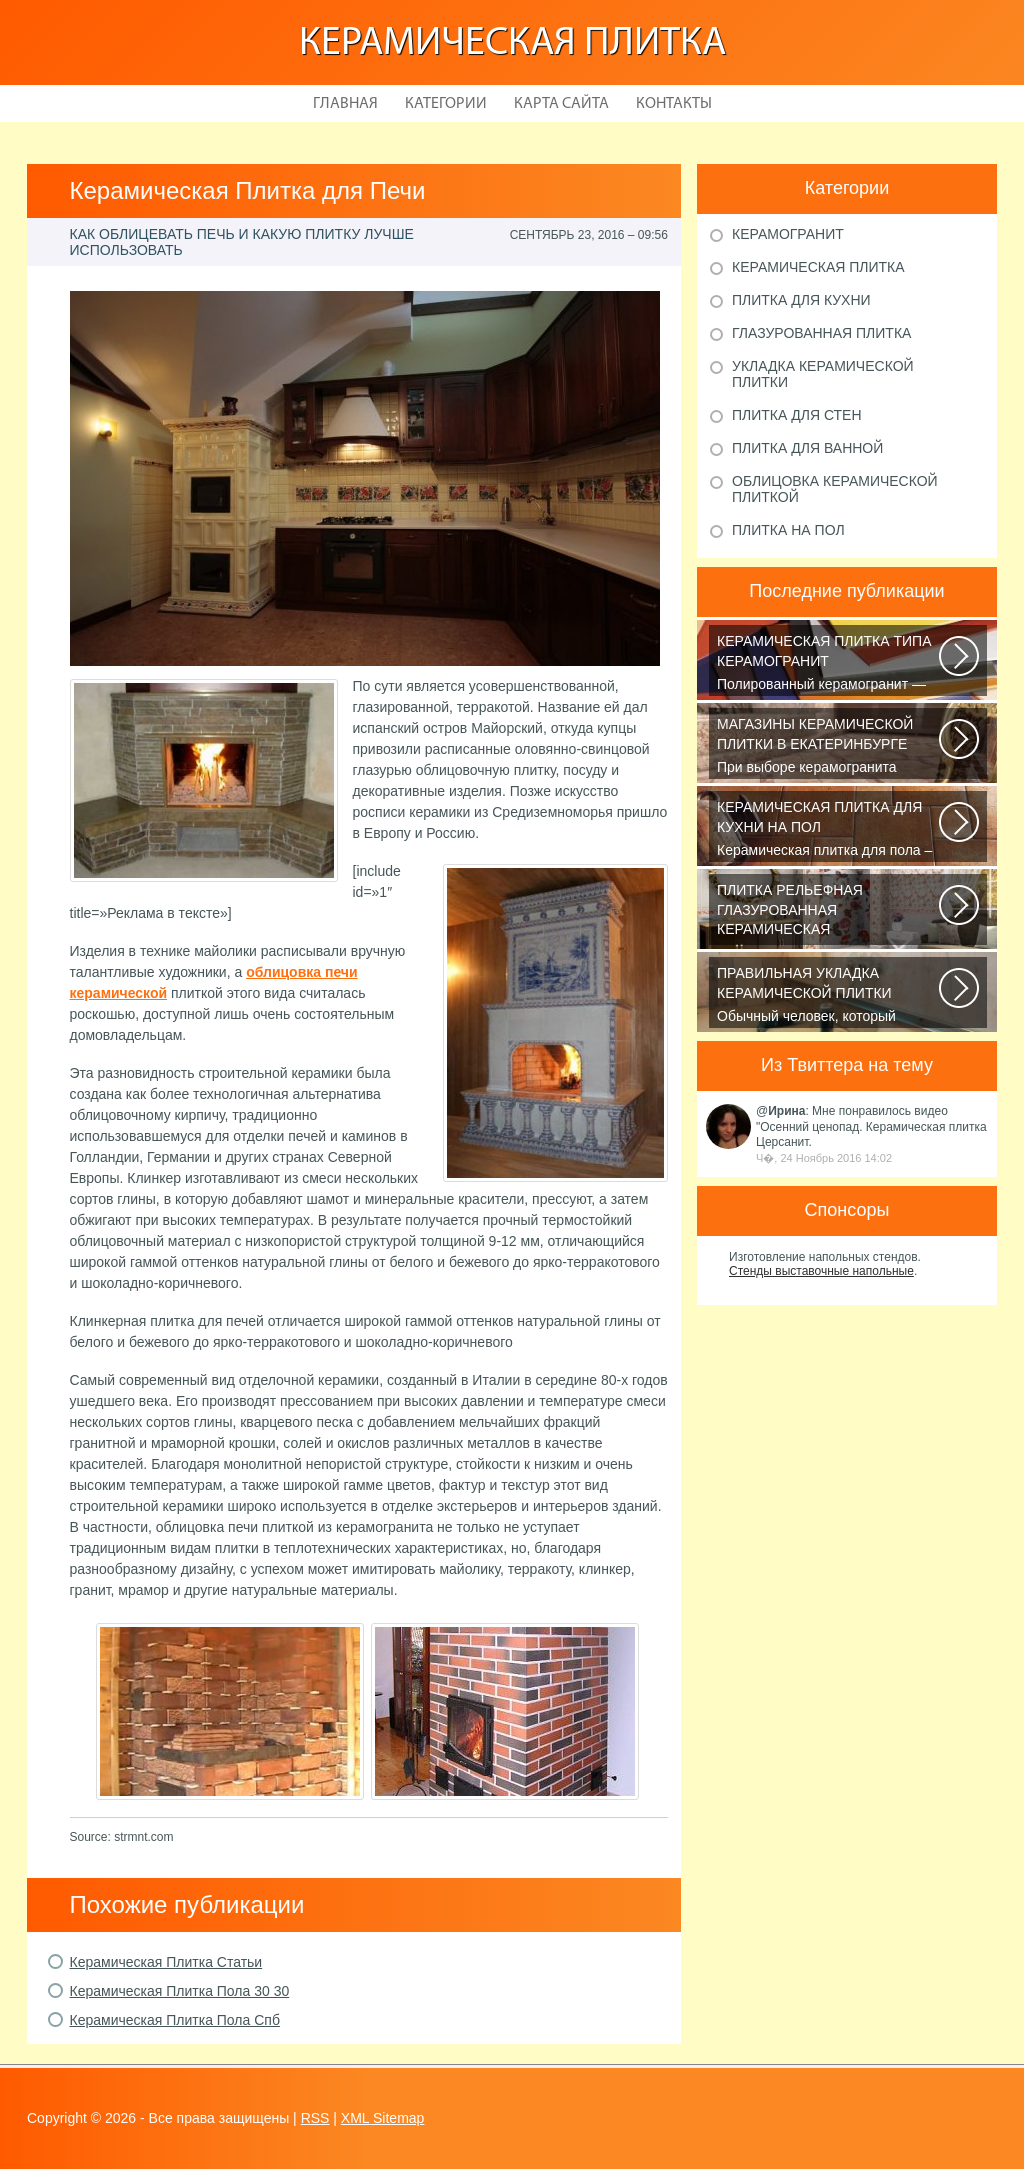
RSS (315, 2118)
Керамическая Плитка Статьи (166, 1962)
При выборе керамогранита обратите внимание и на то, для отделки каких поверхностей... (829, 747)
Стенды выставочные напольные (821, 1271)
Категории (446, 104)
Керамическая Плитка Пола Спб (175, 2020)
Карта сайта (561, 104)
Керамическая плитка (512, 44)
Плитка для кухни (801, 300)
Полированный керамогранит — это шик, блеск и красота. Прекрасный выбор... (829, 664)
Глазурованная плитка (821, 333)
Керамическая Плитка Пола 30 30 (180, 1991)
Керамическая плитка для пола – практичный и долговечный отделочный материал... (829, 830)
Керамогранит (788, 234)
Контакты (674, 104)
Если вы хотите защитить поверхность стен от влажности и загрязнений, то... (829, 913)
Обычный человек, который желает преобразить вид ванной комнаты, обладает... (829, 996)
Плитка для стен (797, 415)
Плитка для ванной (807, 448)
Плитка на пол (788, 530)
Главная (345, 104)
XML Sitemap (383, 2118)
